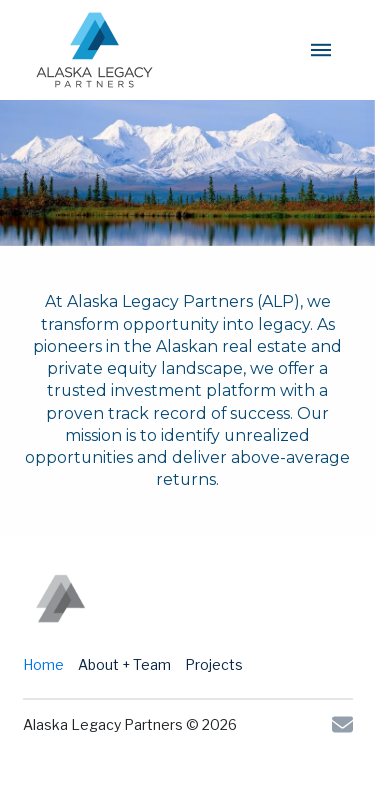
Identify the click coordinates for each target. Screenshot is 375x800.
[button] (321, 50)
